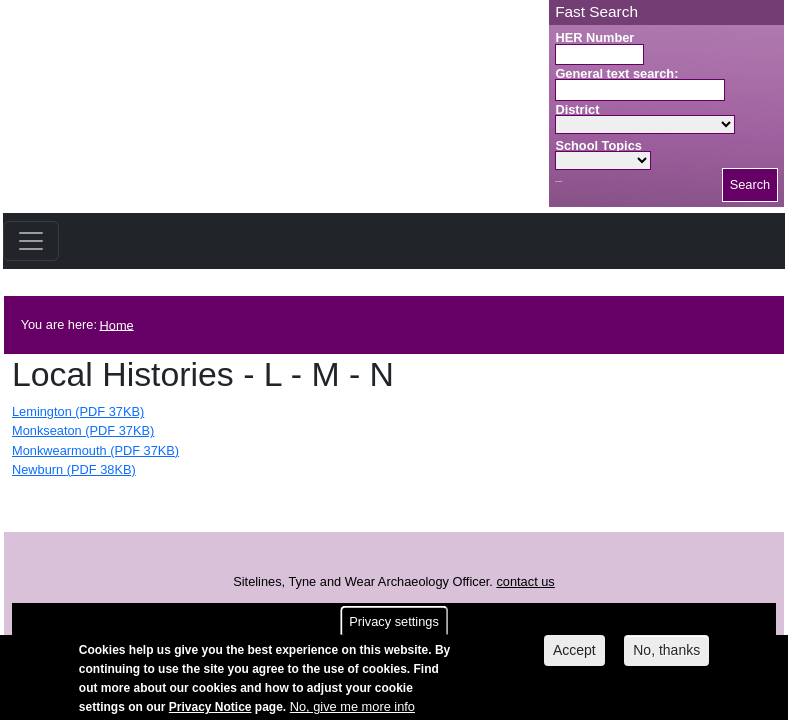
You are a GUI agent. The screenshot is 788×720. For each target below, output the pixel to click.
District (577, 109)
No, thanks (666, 656)
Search (750, 184)
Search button (558, 181)
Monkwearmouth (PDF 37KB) (95, 450)
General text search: (616, 73)
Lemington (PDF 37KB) (78, 411)
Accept (574, 656)
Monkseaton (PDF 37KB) (83, 430)
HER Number (594, 37)
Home (117, 324)
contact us (525, 581)
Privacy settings (394, 627)
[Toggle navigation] (31, 241)
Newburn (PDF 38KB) (74, 469)
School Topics (598, 145)
